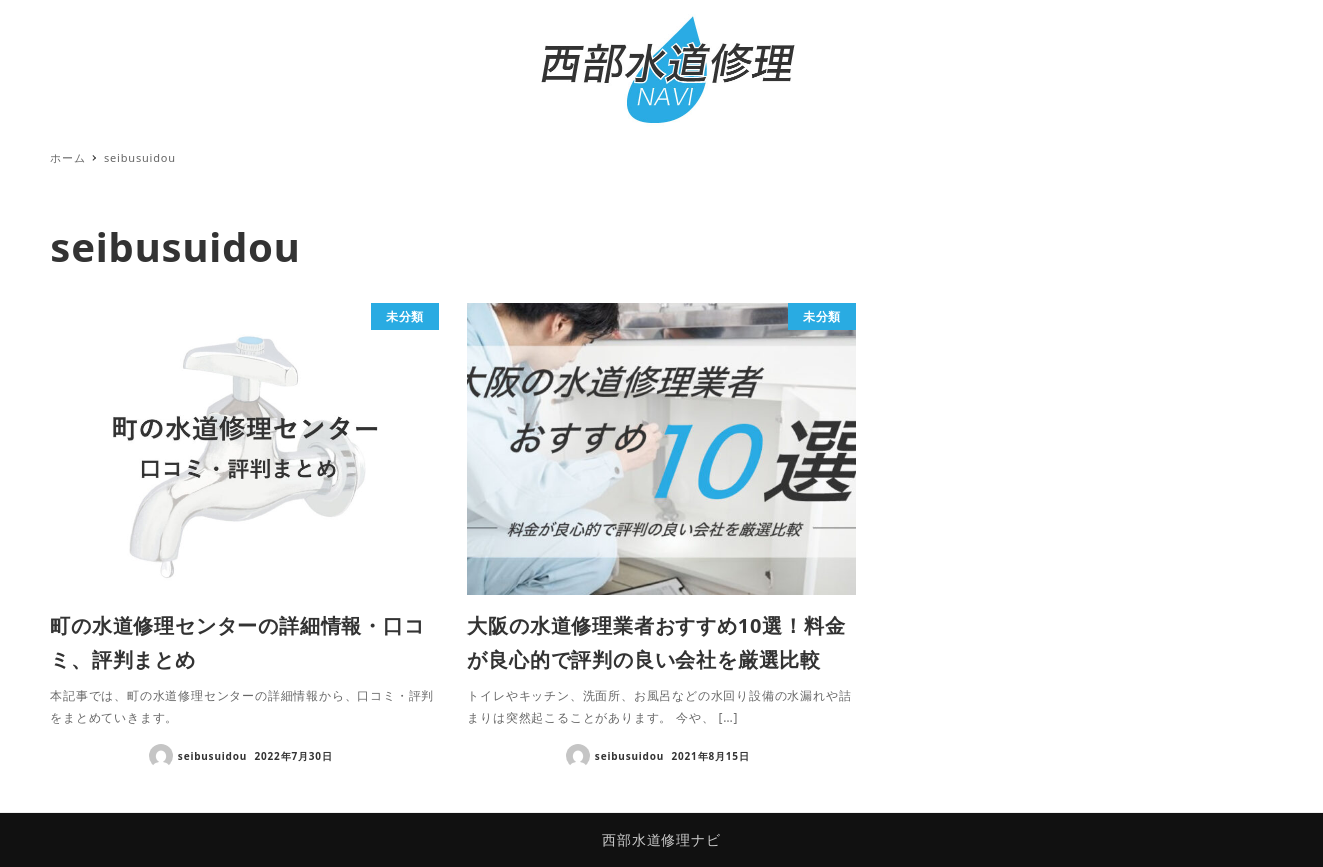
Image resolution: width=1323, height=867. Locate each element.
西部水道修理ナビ (661, 839)
